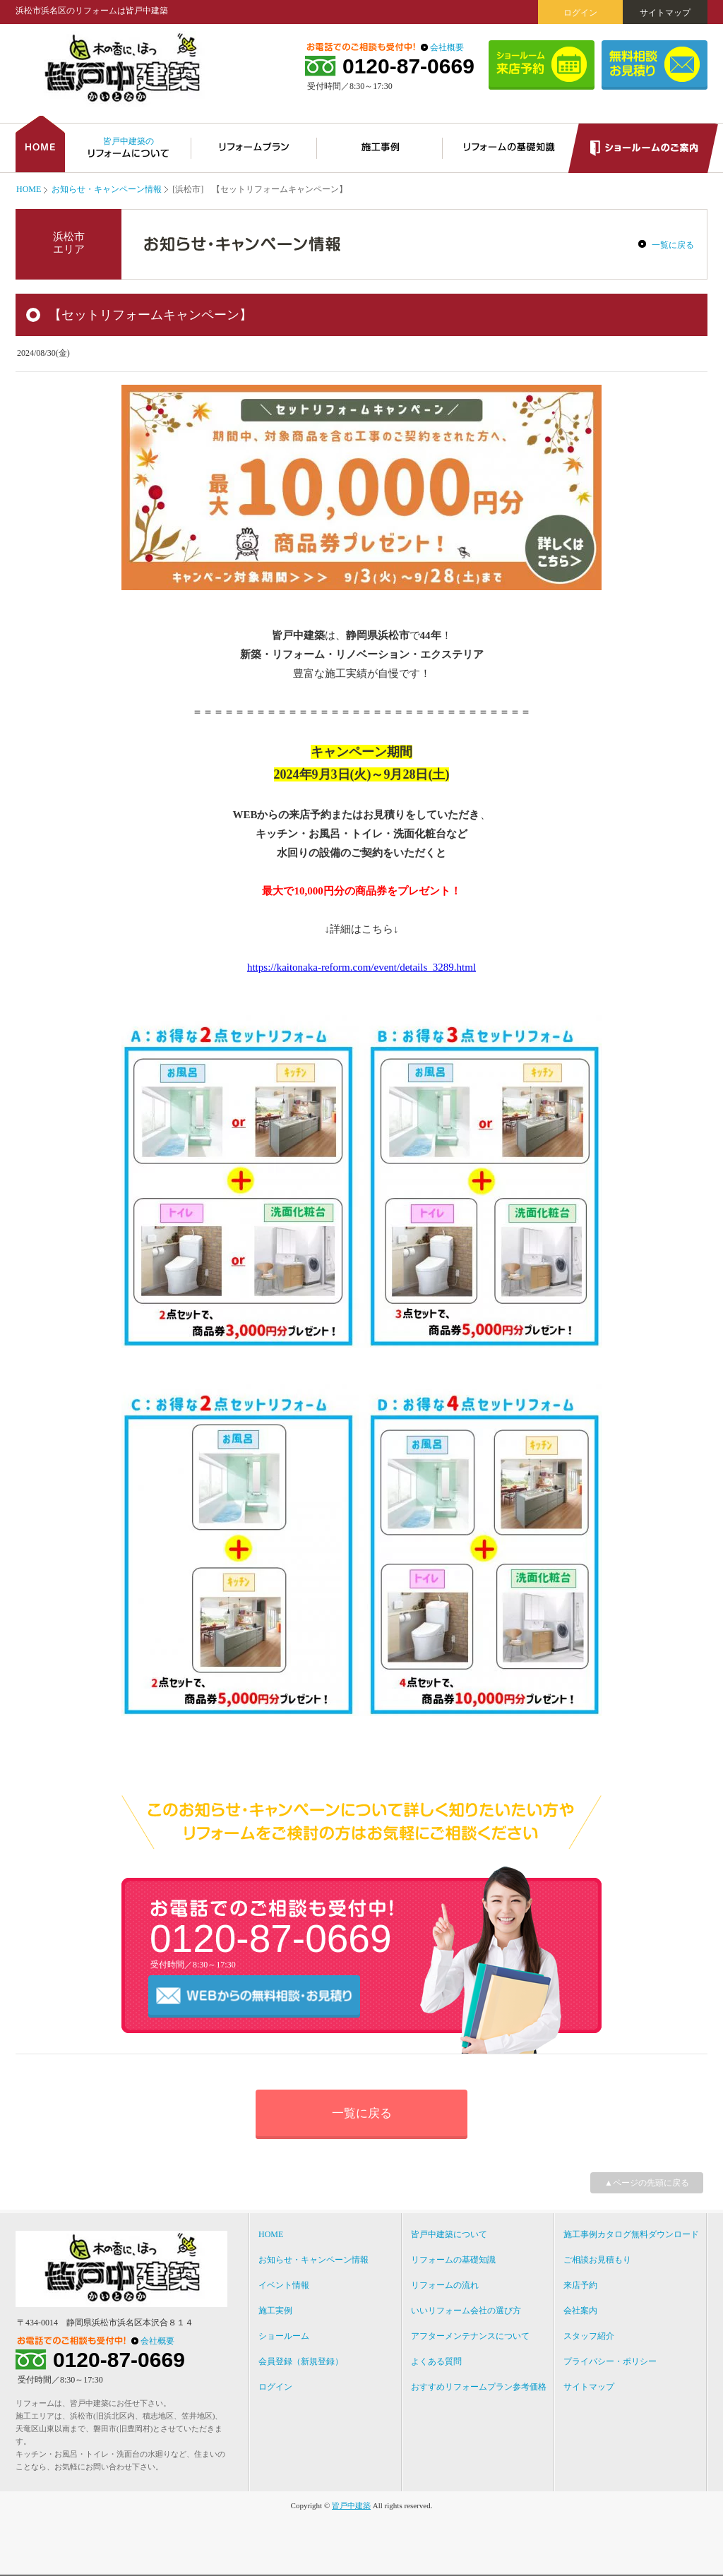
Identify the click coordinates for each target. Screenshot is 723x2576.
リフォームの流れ (445, 2285)
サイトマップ (665, 13)
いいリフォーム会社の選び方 (466, 2311)
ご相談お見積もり (597, 2260)
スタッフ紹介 (588, 2336)
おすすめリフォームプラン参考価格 (478, 2387)
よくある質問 (436, 2361)
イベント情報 (283, 2285)
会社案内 (580, 2311)
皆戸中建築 (351, 2505)
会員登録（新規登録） (300, 2361)
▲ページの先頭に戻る (646, 2183)
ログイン (580, 13)
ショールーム (283, 2336)
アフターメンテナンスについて (470, 2336)
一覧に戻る (673, 245)
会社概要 (447, 47)
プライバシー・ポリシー (610, 2361)
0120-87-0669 (408, 66)
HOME (28, 189)
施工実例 (275, 2311)
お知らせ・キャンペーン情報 (107, 189)
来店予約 (580, 2285)
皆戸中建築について (449, 2234)
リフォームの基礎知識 (453, 2260)
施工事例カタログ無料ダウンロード (631, 2234)
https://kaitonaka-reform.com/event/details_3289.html (361, 967)
